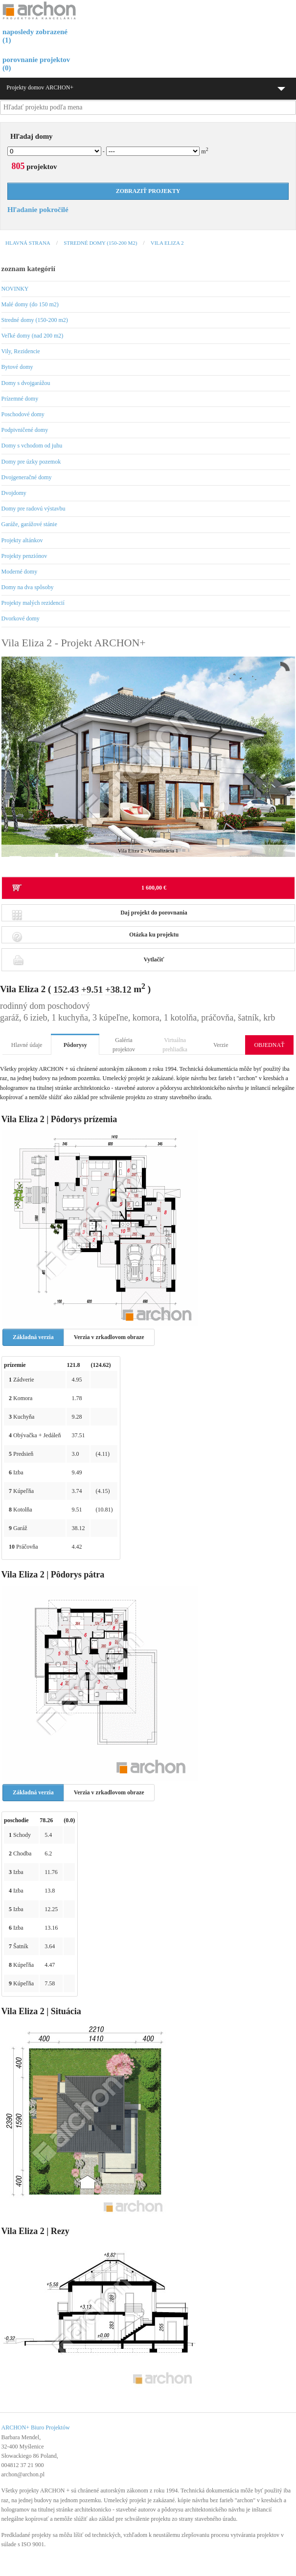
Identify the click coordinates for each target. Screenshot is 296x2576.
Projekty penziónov (24, 556)
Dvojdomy (13, 493)
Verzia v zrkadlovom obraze (109, 1337)
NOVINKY (15, 288)
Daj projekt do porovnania (99, 915)
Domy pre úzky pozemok (31, 461)
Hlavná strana (27, 243)
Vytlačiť (88, 959)
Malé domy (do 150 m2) (30, 304)
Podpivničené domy (24, 429)
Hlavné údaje (27, 1045)
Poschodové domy (23, 414)
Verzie (220, 1045)
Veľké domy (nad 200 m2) (32, 335)
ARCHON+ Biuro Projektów (35, 2427)
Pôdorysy (75, 1045)
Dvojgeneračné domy (26, 477)
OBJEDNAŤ (269, 1045)
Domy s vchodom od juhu (32, 445)
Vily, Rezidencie (20, 351)
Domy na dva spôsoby (27, 587)
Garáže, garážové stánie (29, 524)
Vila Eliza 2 (167, 243)
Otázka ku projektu (95, 937)
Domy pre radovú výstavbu (33, 508)
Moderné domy (19, 571)
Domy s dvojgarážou (25, 383)
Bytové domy (17, 366)
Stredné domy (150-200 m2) (100, 243)
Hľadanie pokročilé (37, 209)
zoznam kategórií (28, 269)
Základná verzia (33, 1337)
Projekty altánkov (22, 540)
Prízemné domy (20, 398)
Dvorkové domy (20, 618)
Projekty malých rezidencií (33, 602)
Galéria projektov (124, 1045)
